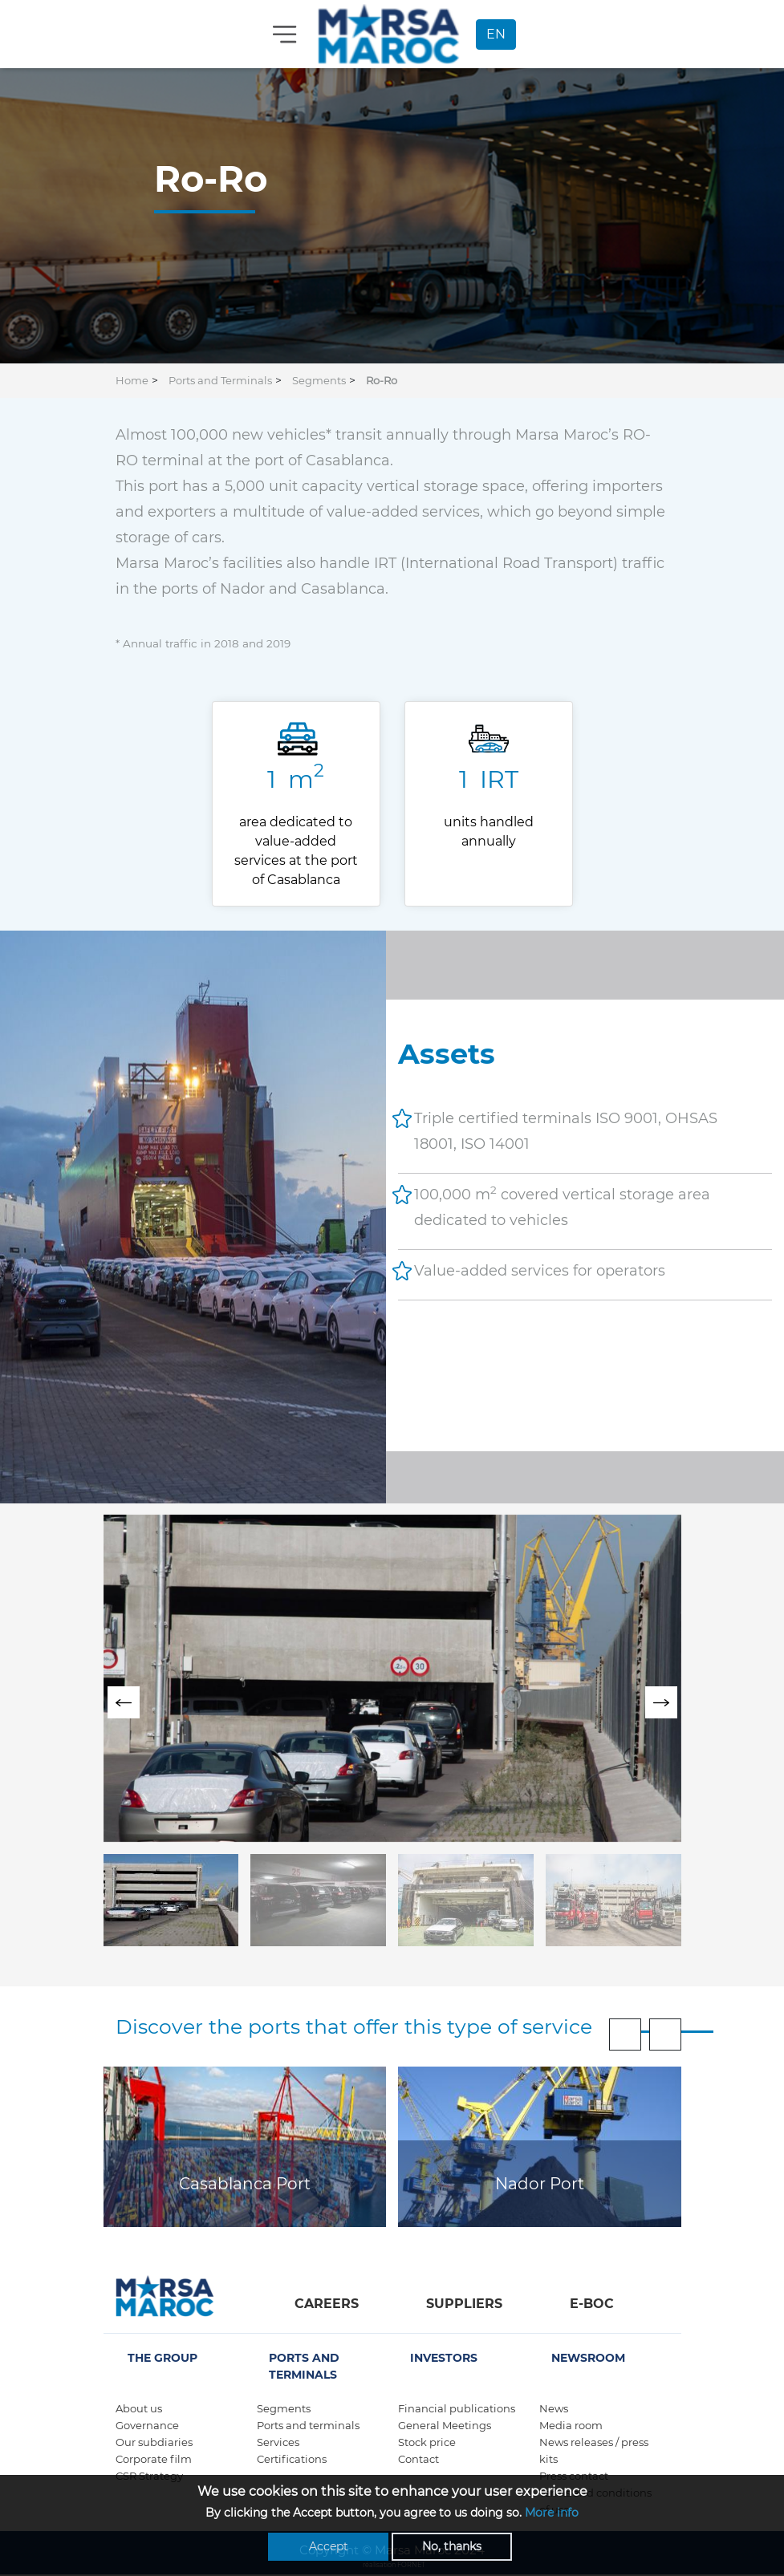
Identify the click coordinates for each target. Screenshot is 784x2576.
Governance (147, 2425)
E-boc (592, 2303)
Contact (418, 2458)
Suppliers (464, 2303)
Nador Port (539, 2183)
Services (278, 2442)
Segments (319, 380)
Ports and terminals (308, 2425)
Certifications (292, 2458)
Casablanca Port (245, 2183)
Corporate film (154, 2458)
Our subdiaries (154, 2442)
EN (496, 34)
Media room (571, 2425)
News (553, 2408)
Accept (328, 2546)
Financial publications (456, 2408)
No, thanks (451, 2546)
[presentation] (124, 1702)
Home (132, 380)
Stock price (427, 2442)
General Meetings (444, 2425)
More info (552, 2512)
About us (139, 2408)
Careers (327, 2303)
